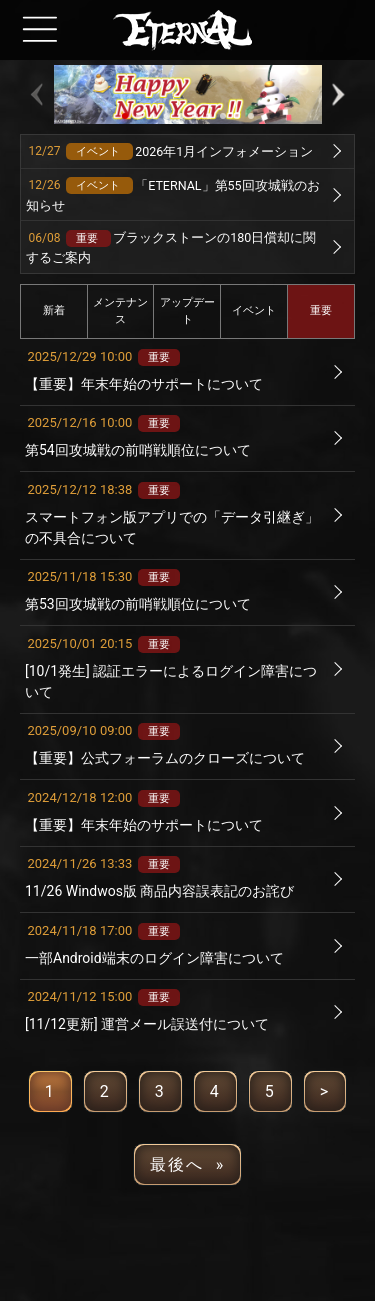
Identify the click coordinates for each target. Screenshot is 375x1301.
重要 (321, 310)
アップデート (187, 311)
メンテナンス (120, 311)
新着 (54, 310)
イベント (254, 310)
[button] (125, 116)
